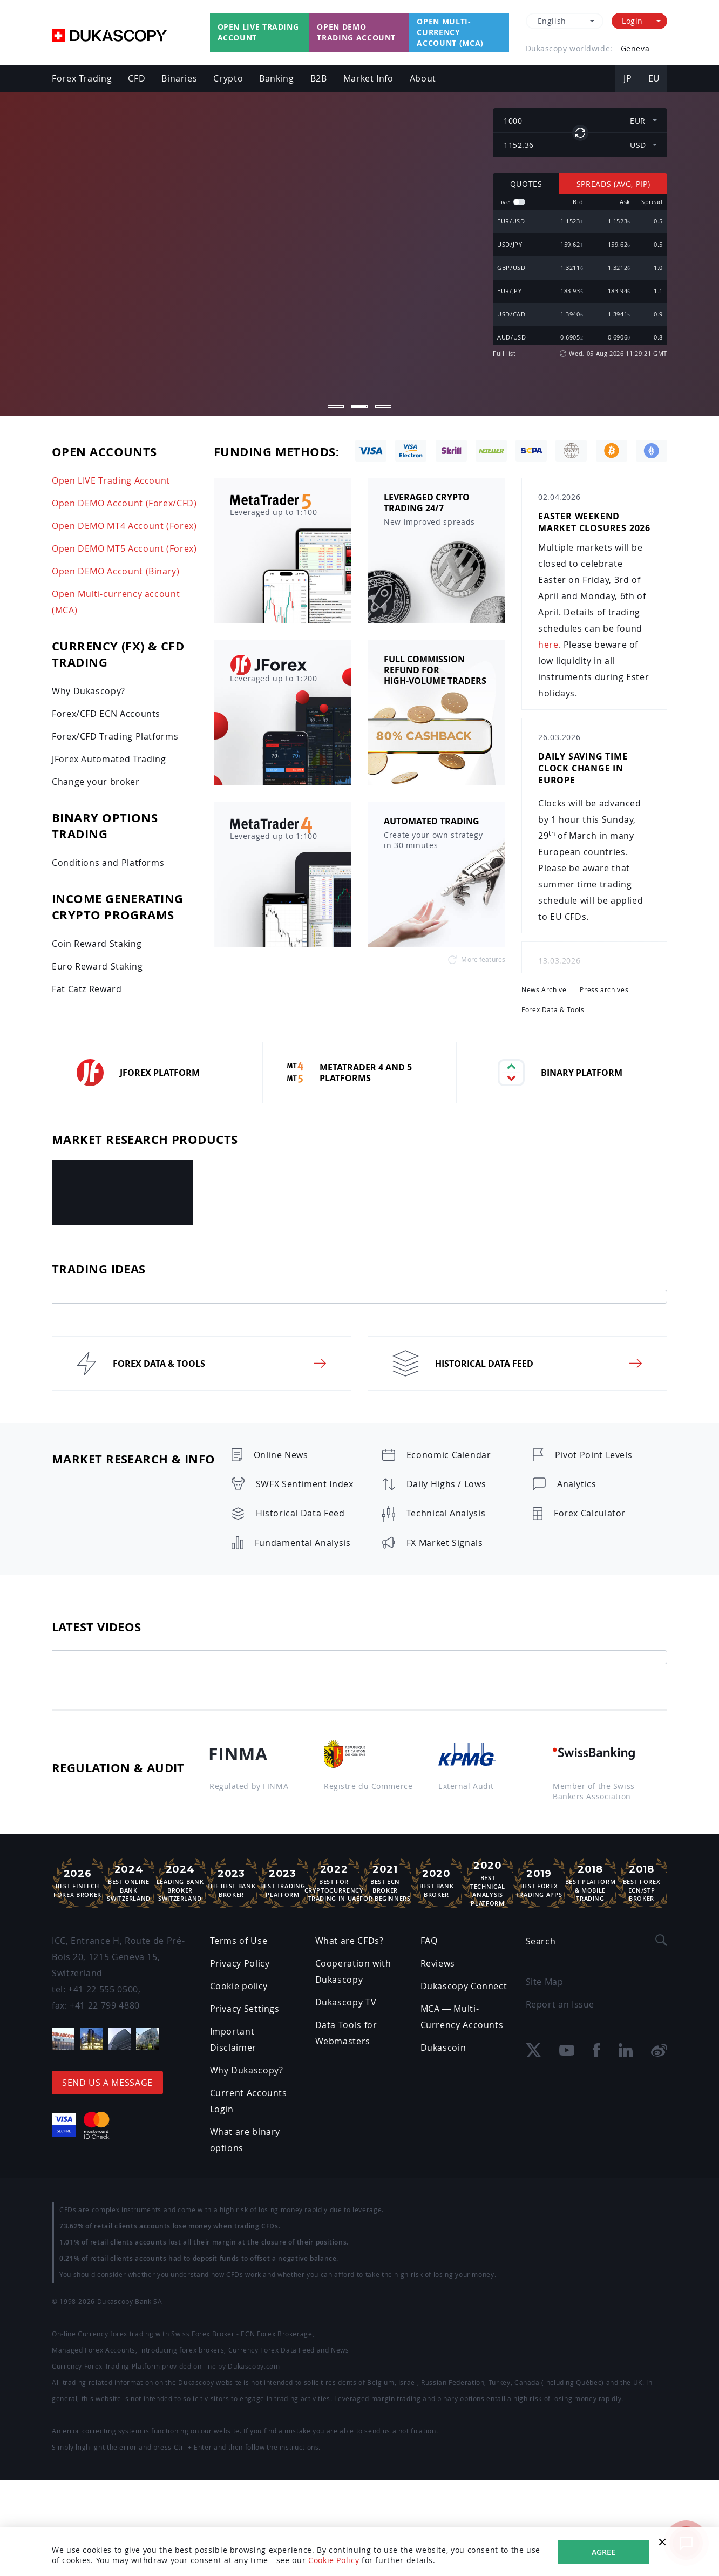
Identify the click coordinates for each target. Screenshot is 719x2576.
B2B (318, 78)
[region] (580, 269)
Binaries (179, 78)
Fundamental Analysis (303, 1543)
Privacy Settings (245, 2009)
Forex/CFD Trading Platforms (115, 736)
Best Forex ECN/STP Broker (641, 1882)
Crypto (228, 78)
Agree (603, 2552)
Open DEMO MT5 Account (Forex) (124, 548)
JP (627, 78)
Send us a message (107, 2083)
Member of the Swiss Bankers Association (594, 1791)
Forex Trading (82, 78)
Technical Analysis (446, 1513)
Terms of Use (239, 1941)
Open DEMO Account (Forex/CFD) (124, 503)
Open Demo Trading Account (356, 32)
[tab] (359, 1297)
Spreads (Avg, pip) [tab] (613, 184)
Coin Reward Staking (96, 944)
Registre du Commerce (368, 1786)
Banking (276, 78)
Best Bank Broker (436, 1883)
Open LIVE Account (194, 268)
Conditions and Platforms (108, 863)
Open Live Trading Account (258, 32)
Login (632, 21)
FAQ (429, 1941)
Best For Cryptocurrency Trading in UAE (334, 1882)
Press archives (604, 990)
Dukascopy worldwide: (569, 48)
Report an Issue (560, 2004)
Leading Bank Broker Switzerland (180, 1882)
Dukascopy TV (346, 2002)
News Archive (544, 990)
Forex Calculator (590, 1513)
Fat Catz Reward (87, 989)
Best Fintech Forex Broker (77, 1883)
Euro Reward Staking (97, 966)
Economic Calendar (448, 1455)
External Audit (466, 1786)
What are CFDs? (349, 1941)
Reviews (437, 1963)
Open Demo (90, 268)
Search (541, 1941)
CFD (136, 78)
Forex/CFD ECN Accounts (106, 714)
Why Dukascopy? (88, 691)
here (548, 644)
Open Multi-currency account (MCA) (450, 32)
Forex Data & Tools (553, 1010)
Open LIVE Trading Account (111, 480)
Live (503, 202)
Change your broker (96, 782)
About (423, 78)
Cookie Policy (333, 2560)
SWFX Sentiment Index (305, 1484)
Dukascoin (443, 2047)
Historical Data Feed (300, 1513)
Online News (281, 1455)
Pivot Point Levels (594, 1455)
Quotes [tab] (526, 184)
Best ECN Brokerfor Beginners (385, 1882)
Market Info (368, 78)
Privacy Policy (240, 1963)
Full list (504, 353)
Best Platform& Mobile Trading (590, 1882)
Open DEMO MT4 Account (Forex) (124, 526)
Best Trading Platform (282, 1883)
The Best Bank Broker (231, 1883)
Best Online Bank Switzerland (128, 1882)
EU (654, 78)
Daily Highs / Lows (446, 1484)
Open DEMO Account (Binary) (116, 571)
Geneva (635, 48)
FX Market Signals (444, 1543)
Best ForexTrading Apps (539, 1883)
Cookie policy (239, 1986)
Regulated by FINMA (248, 1786)
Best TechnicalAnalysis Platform (487, 1883)
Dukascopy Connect (463, 1986)
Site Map (545, 1982)
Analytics (576, 1484)
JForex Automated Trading (109, 759)
